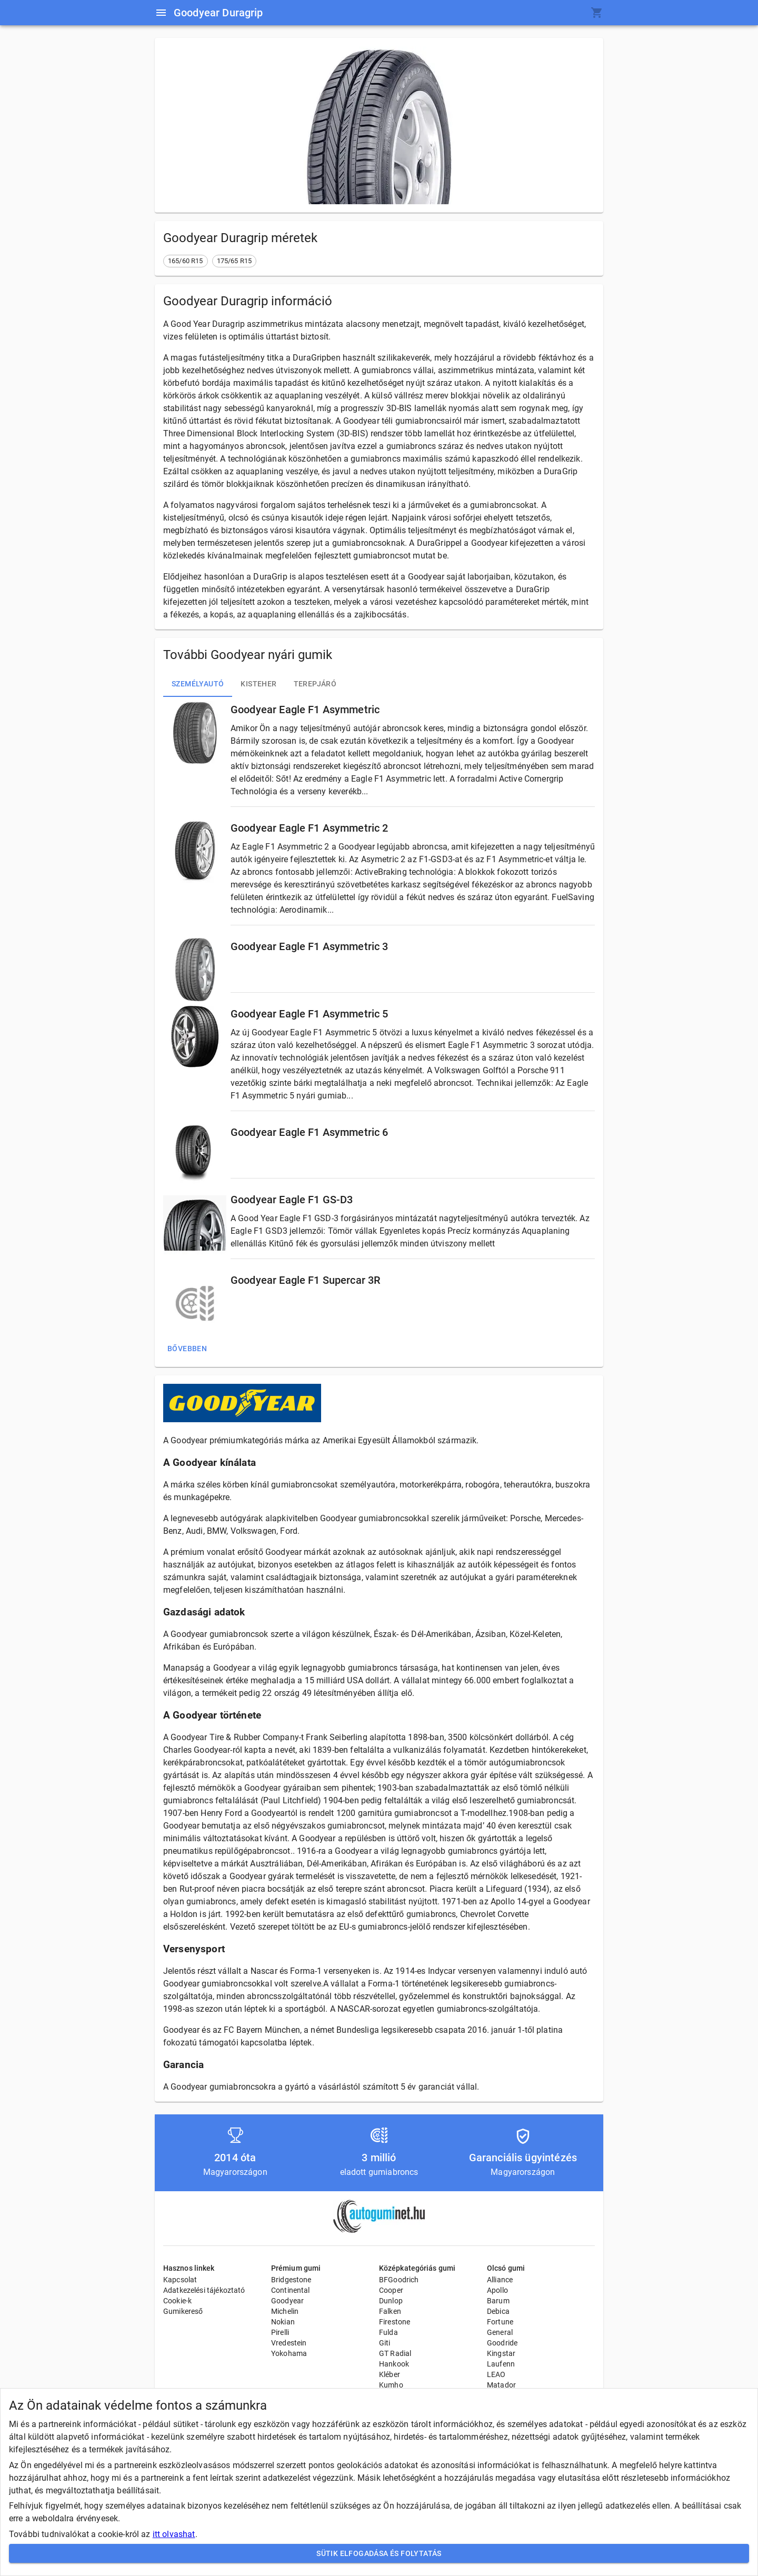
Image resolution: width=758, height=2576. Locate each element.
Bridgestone (291, 2279)
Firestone (394, 2322)
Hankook (394, 2364)
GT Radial (395, 2353)
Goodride (502, 2343)
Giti (385, 2343)
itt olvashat (174, 2534)
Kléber (389, 2374)
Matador (501, 2385)
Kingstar (501, 2353)
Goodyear (287, 2301)
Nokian (283, 2322)
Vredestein (289, 2343)
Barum (498, 2301)
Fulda (388, 2332)
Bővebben (187, 1349)
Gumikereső (183, 2311)
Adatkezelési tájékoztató (204, 2290)
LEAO (496, 2374)
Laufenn (501, 2364)
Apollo (497, 2290)
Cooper (391, 2290)
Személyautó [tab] (197, 684)
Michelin (284, 2311)
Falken (390, 2311)
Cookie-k (177, 2301)
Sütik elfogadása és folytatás (379, 2553)
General (500, 2332)
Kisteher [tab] (258, 684)
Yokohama (289, 2353)
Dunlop (391, 2301)
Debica (498, 2311)
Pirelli (280, 2332)
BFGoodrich (399, 2279)
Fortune (500, 2322)
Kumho (391, 2385)
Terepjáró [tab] (315, 684)
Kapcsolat (180, 2279)
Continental (290, 2290)
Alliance (500, 2279)
